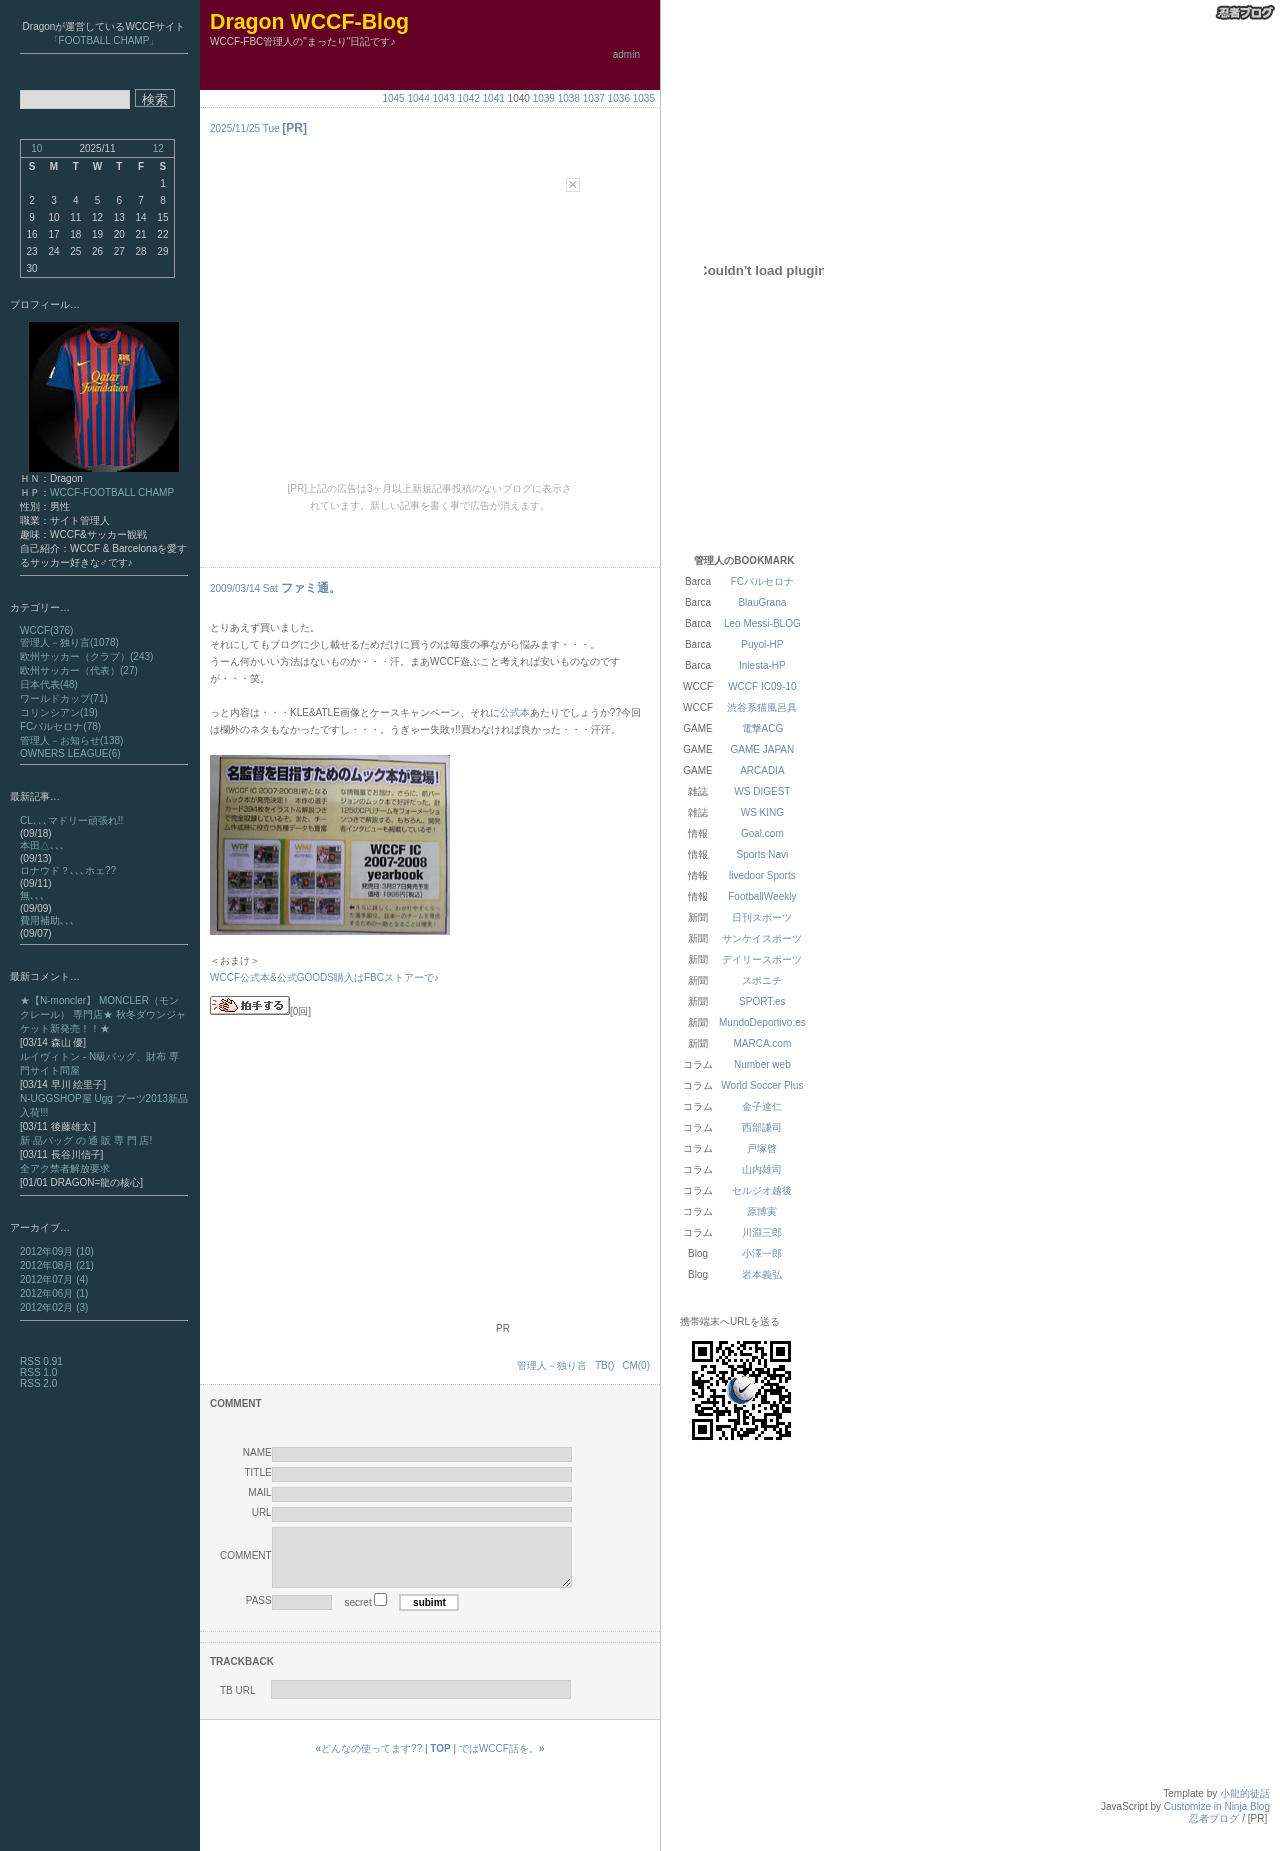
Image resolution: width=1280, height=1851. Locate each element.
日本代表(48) (49, 684)
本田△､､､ (42, 845)
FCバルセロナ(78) (60, 726)
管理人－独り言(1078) (69, 642)
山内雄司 (762, 1169)
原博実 (762, 1211)
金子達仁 (762, 1106)
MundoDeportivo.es (762, 1022)
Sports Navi (763, 854)
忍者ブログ (1214, 1833)
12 (158, 148)
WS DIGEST (762, 791)
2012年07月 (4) (54, 1279)
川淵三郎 (762, 1232)
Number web (762, 1064)
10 (36, 148)
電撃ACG (763, 728)
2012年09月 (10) (57, 1251)
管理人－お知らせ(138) (71, 740)
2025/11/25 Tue (245, 128)
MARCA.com (762, 1043)
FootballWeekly (762, 896)
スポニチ (762, 980)
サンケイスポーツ (762, 938)
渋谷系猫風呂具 (762, 707)
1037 (594, 98)
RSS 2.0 (38, 1383)
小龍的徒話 (1245, 1808)
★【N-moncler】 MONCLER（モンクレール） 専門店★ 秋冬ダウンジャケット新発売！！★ (103, 1014)
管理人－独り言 (552, 1365)
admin (626, 54)
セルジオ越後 (762, 1190)
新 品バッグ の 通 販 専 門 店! (86, 1140)
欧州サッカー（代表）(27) (79, 670)
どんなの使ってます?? (369, 1763)
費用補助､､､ (47, 920)
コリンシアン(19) (59, 712)
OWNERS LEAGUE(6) (70, 753)
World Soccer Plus (762, 1085)
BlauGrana (762, 602)
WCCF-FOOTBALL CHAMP (112, 492)
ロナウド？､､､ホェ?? (68, 870)
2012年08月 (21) (57, 1265)
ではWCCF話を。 (502, 1763)
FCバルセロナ (762, 581)
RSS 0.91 (41, 1361)
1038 (569, 98)
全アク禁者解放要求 (65, 1168)
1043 (444, 98)
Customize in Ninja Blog (1217, 1821)
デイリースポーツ (762, 959)
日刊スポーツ (762, 917)
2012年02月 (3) (54, 1307)
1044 (418, 98)
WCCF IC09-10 (762, 686)
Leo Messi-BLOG (762, 623)
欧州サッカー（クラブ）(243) (86, 656)
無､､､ (32, 895)
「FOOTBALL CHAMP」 (104, 40)
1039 (544, 98)
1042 (469, 98)
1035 (644, 98)
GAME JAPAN (763, 749)
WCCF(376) (46, 630)
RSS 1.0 (38, 1372)
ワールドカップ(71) (64, 698)
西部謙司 (762, 1127)
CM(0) (636, 1365)
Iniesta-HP (762, 665)
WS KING (762, 812)
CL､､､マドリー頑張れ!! (71, 820)
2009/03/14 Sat (244, 588)
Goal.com (762, 833)
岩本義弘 (762, 1274)
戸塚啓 (762, 1148)
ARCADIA (762, 770)
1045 (393, 98)
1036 (619, 98)
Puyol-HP (762, 644)
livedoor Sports (762, 875)
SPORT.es (762, 1001)
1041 (494, 98)
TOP (440, 1763)
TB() (604, 1365)
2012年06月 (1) (54, 1293)
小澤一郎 (762, 1253)
